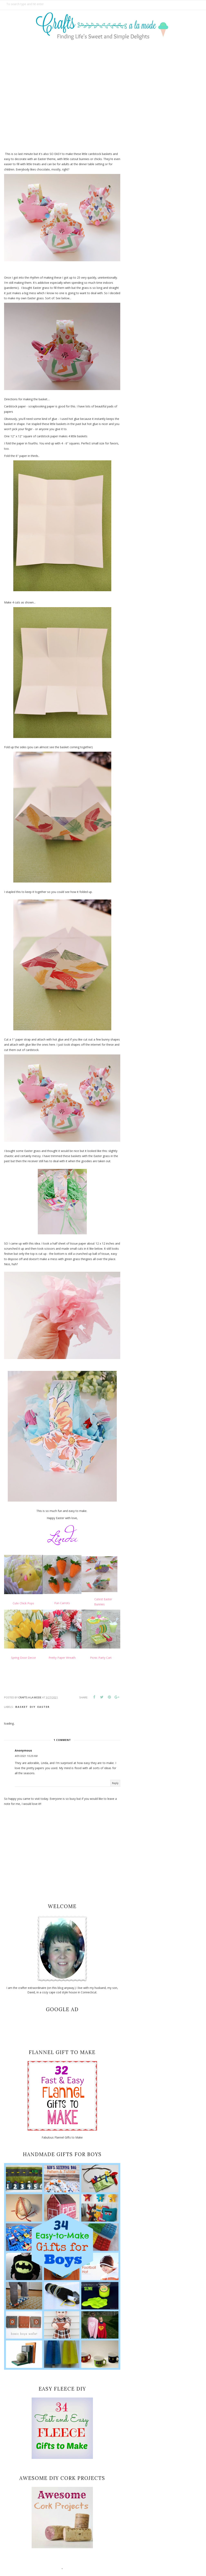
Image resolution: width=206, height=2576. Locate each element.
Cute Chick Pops (23, 1603)
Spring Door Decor (23, 1658)
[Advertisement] (103, 89)
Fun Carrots (62, 1603)
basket (21, 1707)
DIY (33, 1707)
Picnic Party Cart (101, 1658)
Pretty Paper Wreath (62, 1658)
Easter (43, 1707)
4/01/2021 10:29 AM (26, 1756)
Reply (115, 1783)
